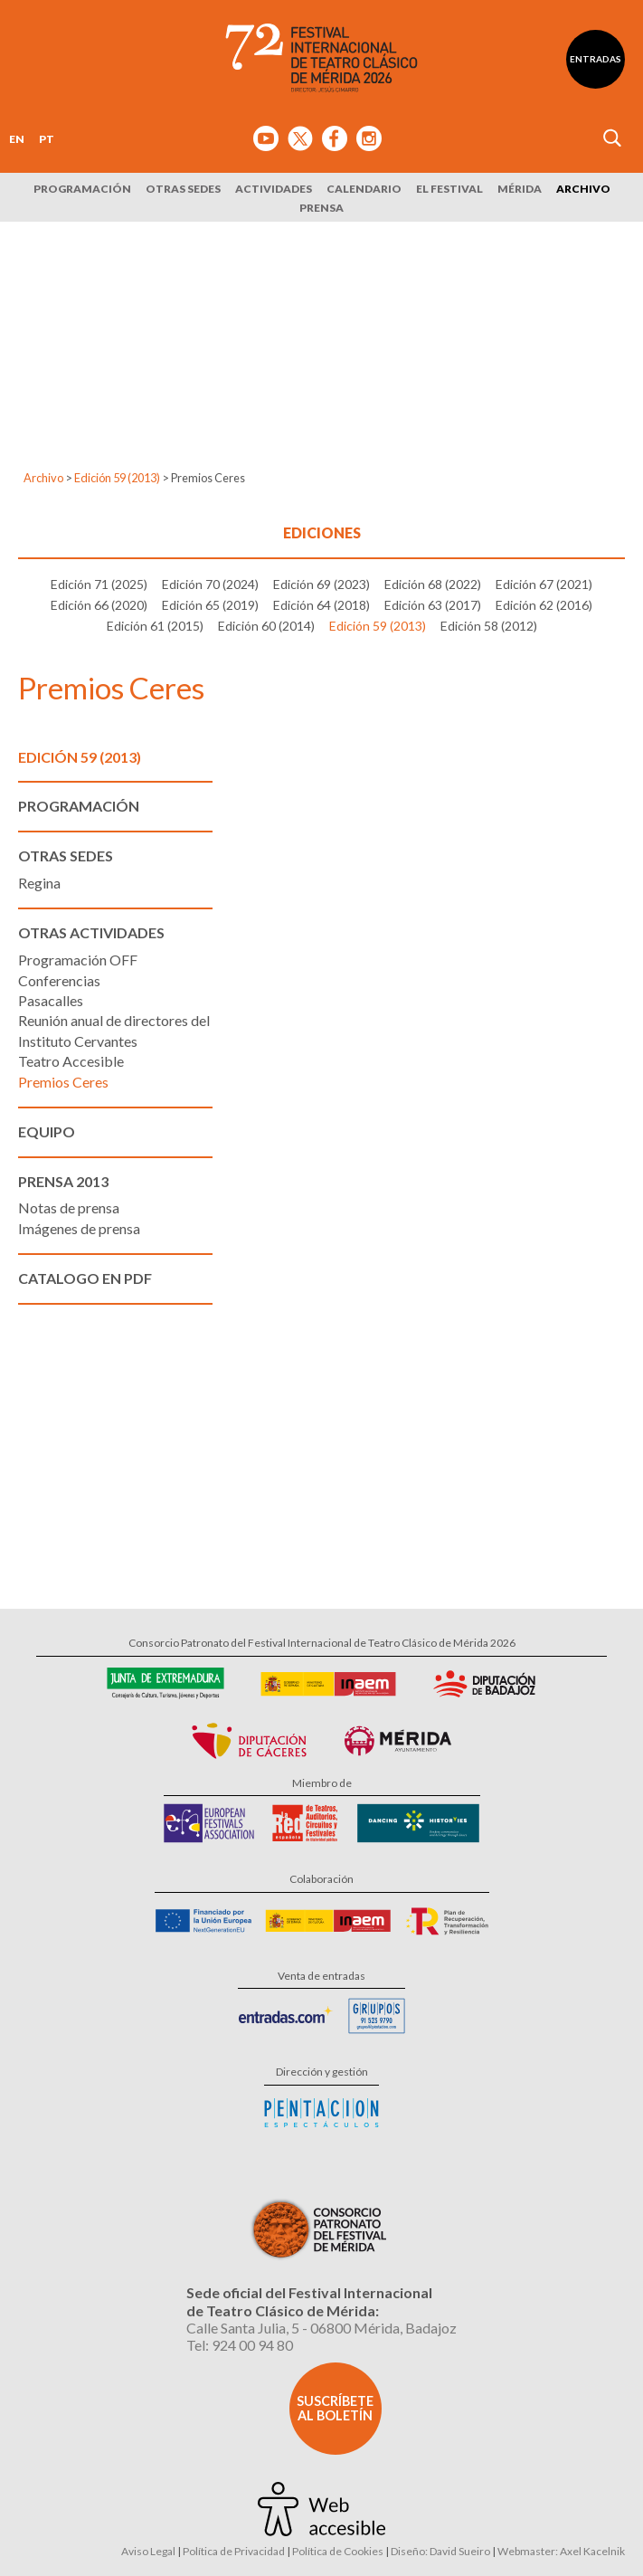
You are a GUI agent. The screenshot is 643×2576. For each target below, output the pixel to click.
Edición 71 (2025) (99, 584)
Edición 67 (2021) (544, 584)
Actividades (273, 188)
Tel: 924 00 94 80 (239, 2344)
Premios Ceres (63, 1081)
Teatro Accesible (71, 1060)
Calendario (364, 188)
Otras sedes (183, 188)
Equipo (46, 1131)
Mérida (519, 188)
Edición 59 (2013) (117, 478)
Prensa (321, 207)
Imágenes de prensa (79, 1228)
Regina (39, 882)
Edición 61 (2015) (155, 625)
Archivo (583, 188)
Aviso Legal (148, 2551)
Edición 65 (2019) (210, 605)
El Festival (449, 188)
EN (16, 139)
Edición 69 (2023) (321, 584)
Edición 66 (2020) (99, 605)
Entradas (595, 58)
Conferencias (59, 980)
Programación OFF (77, 959)
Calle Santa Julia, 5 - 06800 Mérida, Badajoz (321, 2327)
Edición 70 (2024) (210, 584)
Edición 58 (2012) (488, 625)
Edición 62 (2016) (544, 605)
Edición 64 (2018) (321, 605)
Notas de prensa (68, 1207)
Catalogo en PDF (85, 1278)
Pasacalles (50, 1000)
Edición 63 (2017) (432, 605)
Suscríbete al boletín (335, 2408)
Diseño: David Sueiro (440, 2551)
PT (46, 139)
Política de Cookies (337, 2551)
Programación (82, 188)
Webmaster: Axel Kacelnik (561, 2551)
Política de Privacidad (234, 2551)
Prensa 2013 (63, 1181)
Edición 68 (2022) (432, 584)
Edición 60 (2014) (266, 625)
